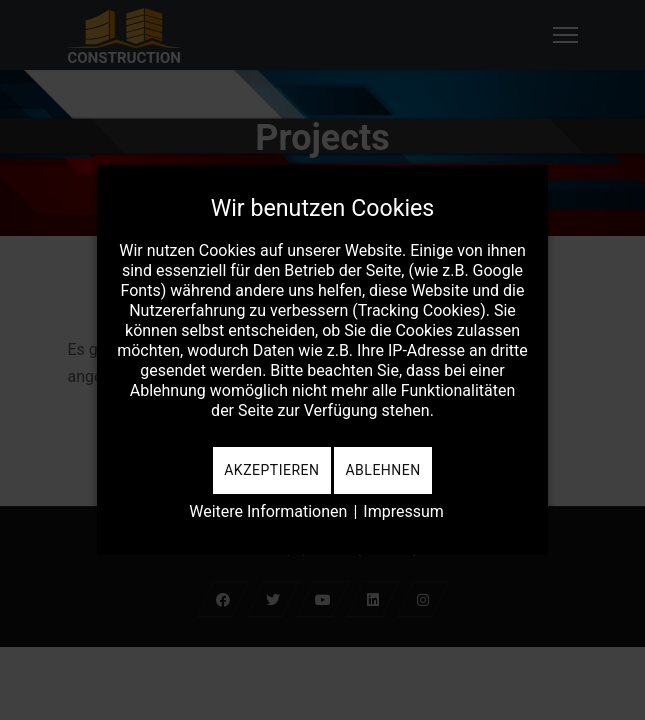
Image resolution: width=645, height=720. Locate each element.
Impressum (403, 511)
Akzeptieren (271, 470)
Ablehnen (382, 470)
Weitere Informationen (268, 511)
